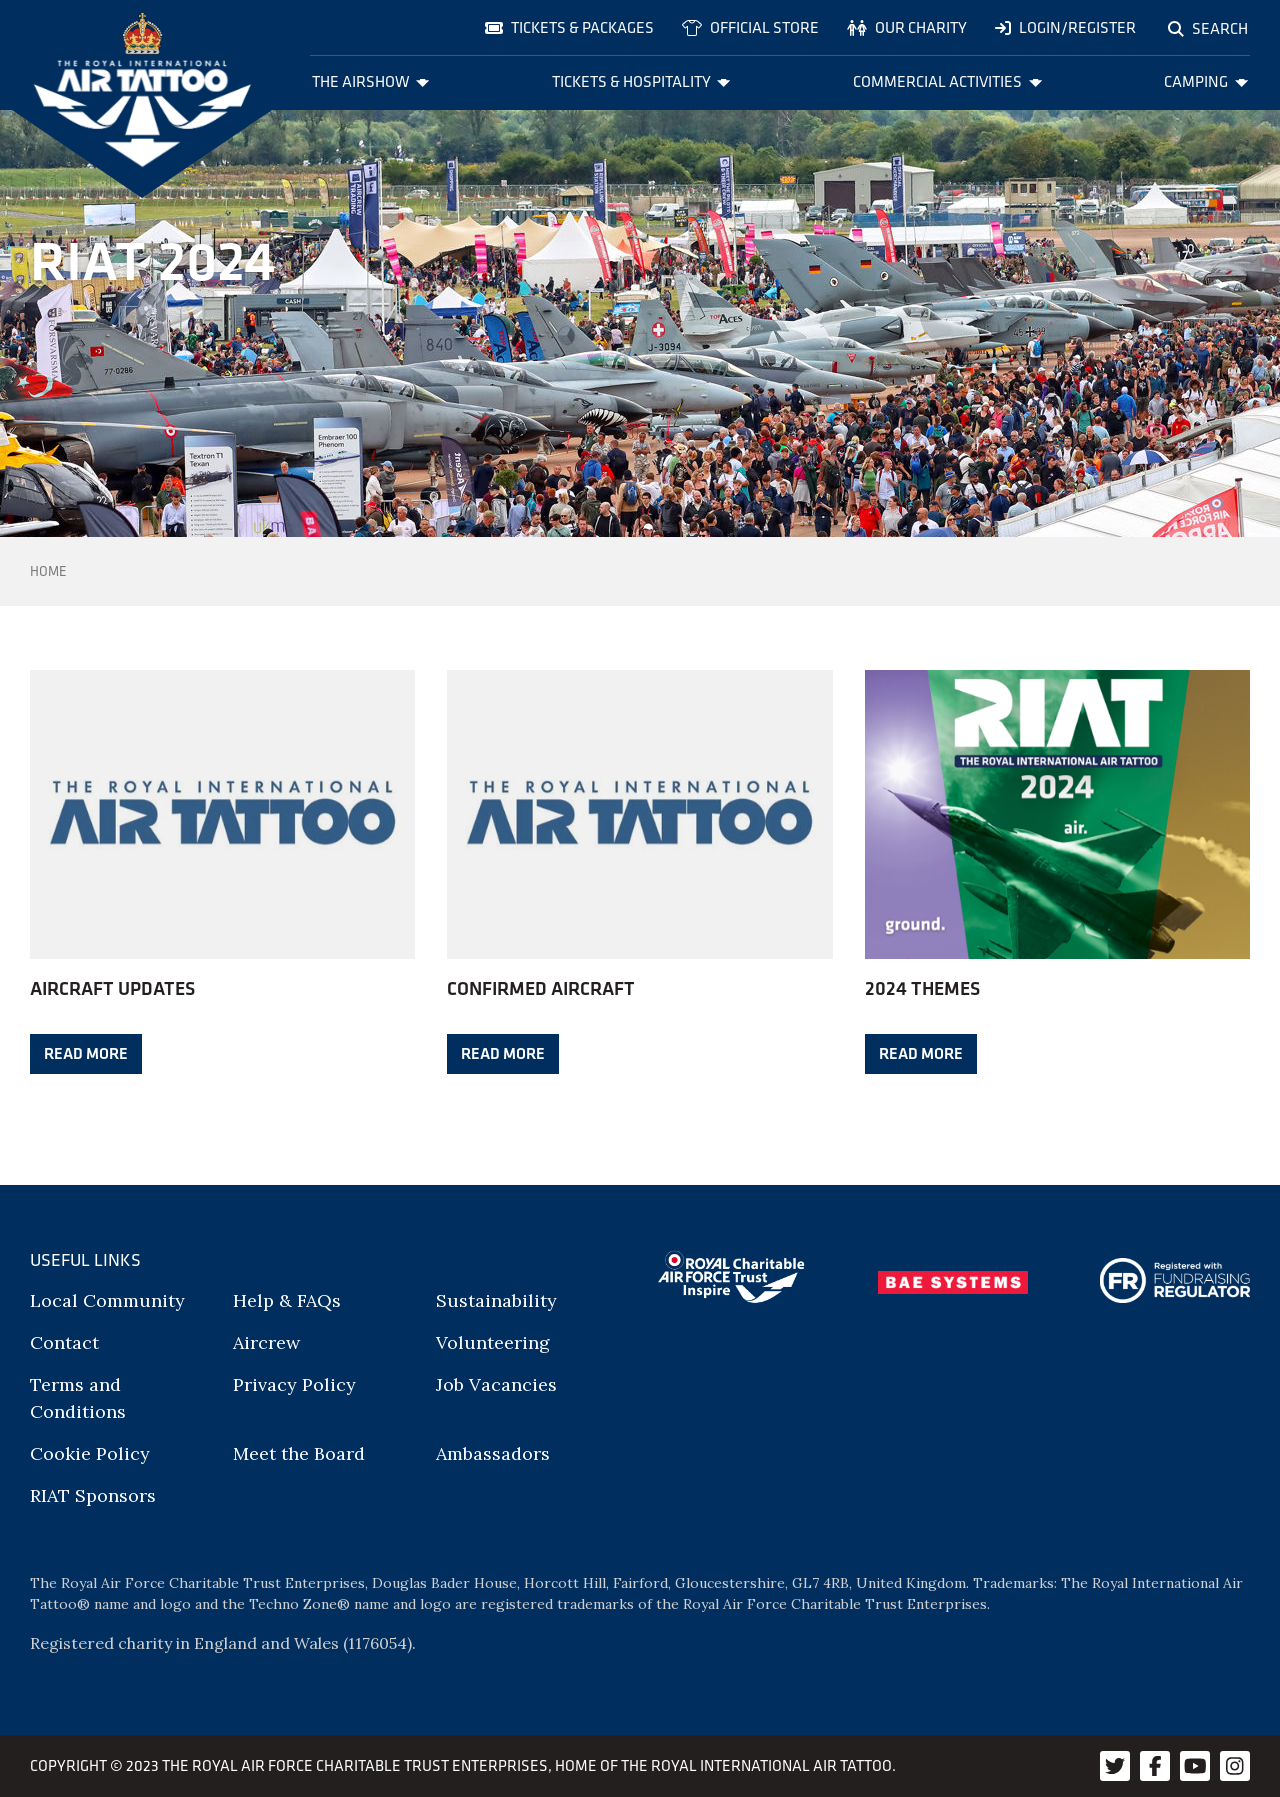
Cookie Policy (90, 1453)
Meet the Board (299, 1453)
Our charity (907, 27)
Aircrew (266, 1342)
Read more (86, 1052)
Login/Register (1065, 27)
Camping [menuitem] (1206, 81)
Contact (64, 1342)
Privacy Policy (294, 1384)
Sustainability (496, 1300)
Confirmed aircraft (541, 987)
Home (48, 571)
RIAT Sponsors (93, 1495)
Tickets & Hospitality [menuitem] (641, 81)
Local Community (107, 1300)
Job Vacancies (496, 1384)
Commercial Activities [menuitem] (947, 81)
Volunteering (493, 1342)
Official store (750, 27)
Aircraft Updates (112, 987)
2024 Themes (922, 987)
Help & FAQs (287, 1300)
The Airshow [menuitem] (371, 81)
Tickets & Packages (569, 27)
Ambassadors (493, 1453)
